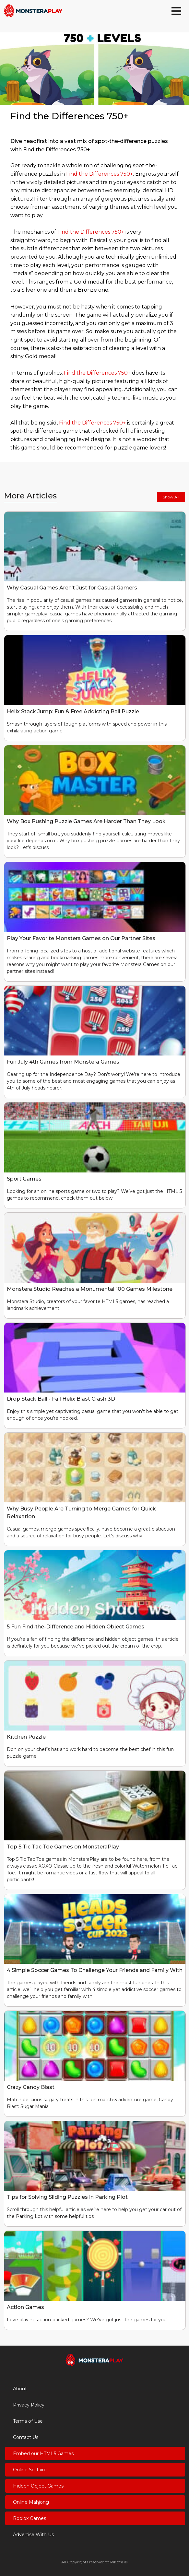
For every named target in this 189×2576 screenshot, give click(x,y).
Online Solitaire (30, 2470)
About (20, 2389)
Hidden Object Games (38, 2486)
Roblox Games (29, 2518)
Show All (171, 497)
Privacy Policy (28, 2405)
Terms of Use (28, 2421)
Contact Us (25, 2437)
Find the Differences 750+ (99, 174)
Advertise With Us (33, 2534)
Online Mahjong (31, 2502)
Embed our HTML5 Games (43, 2453)
